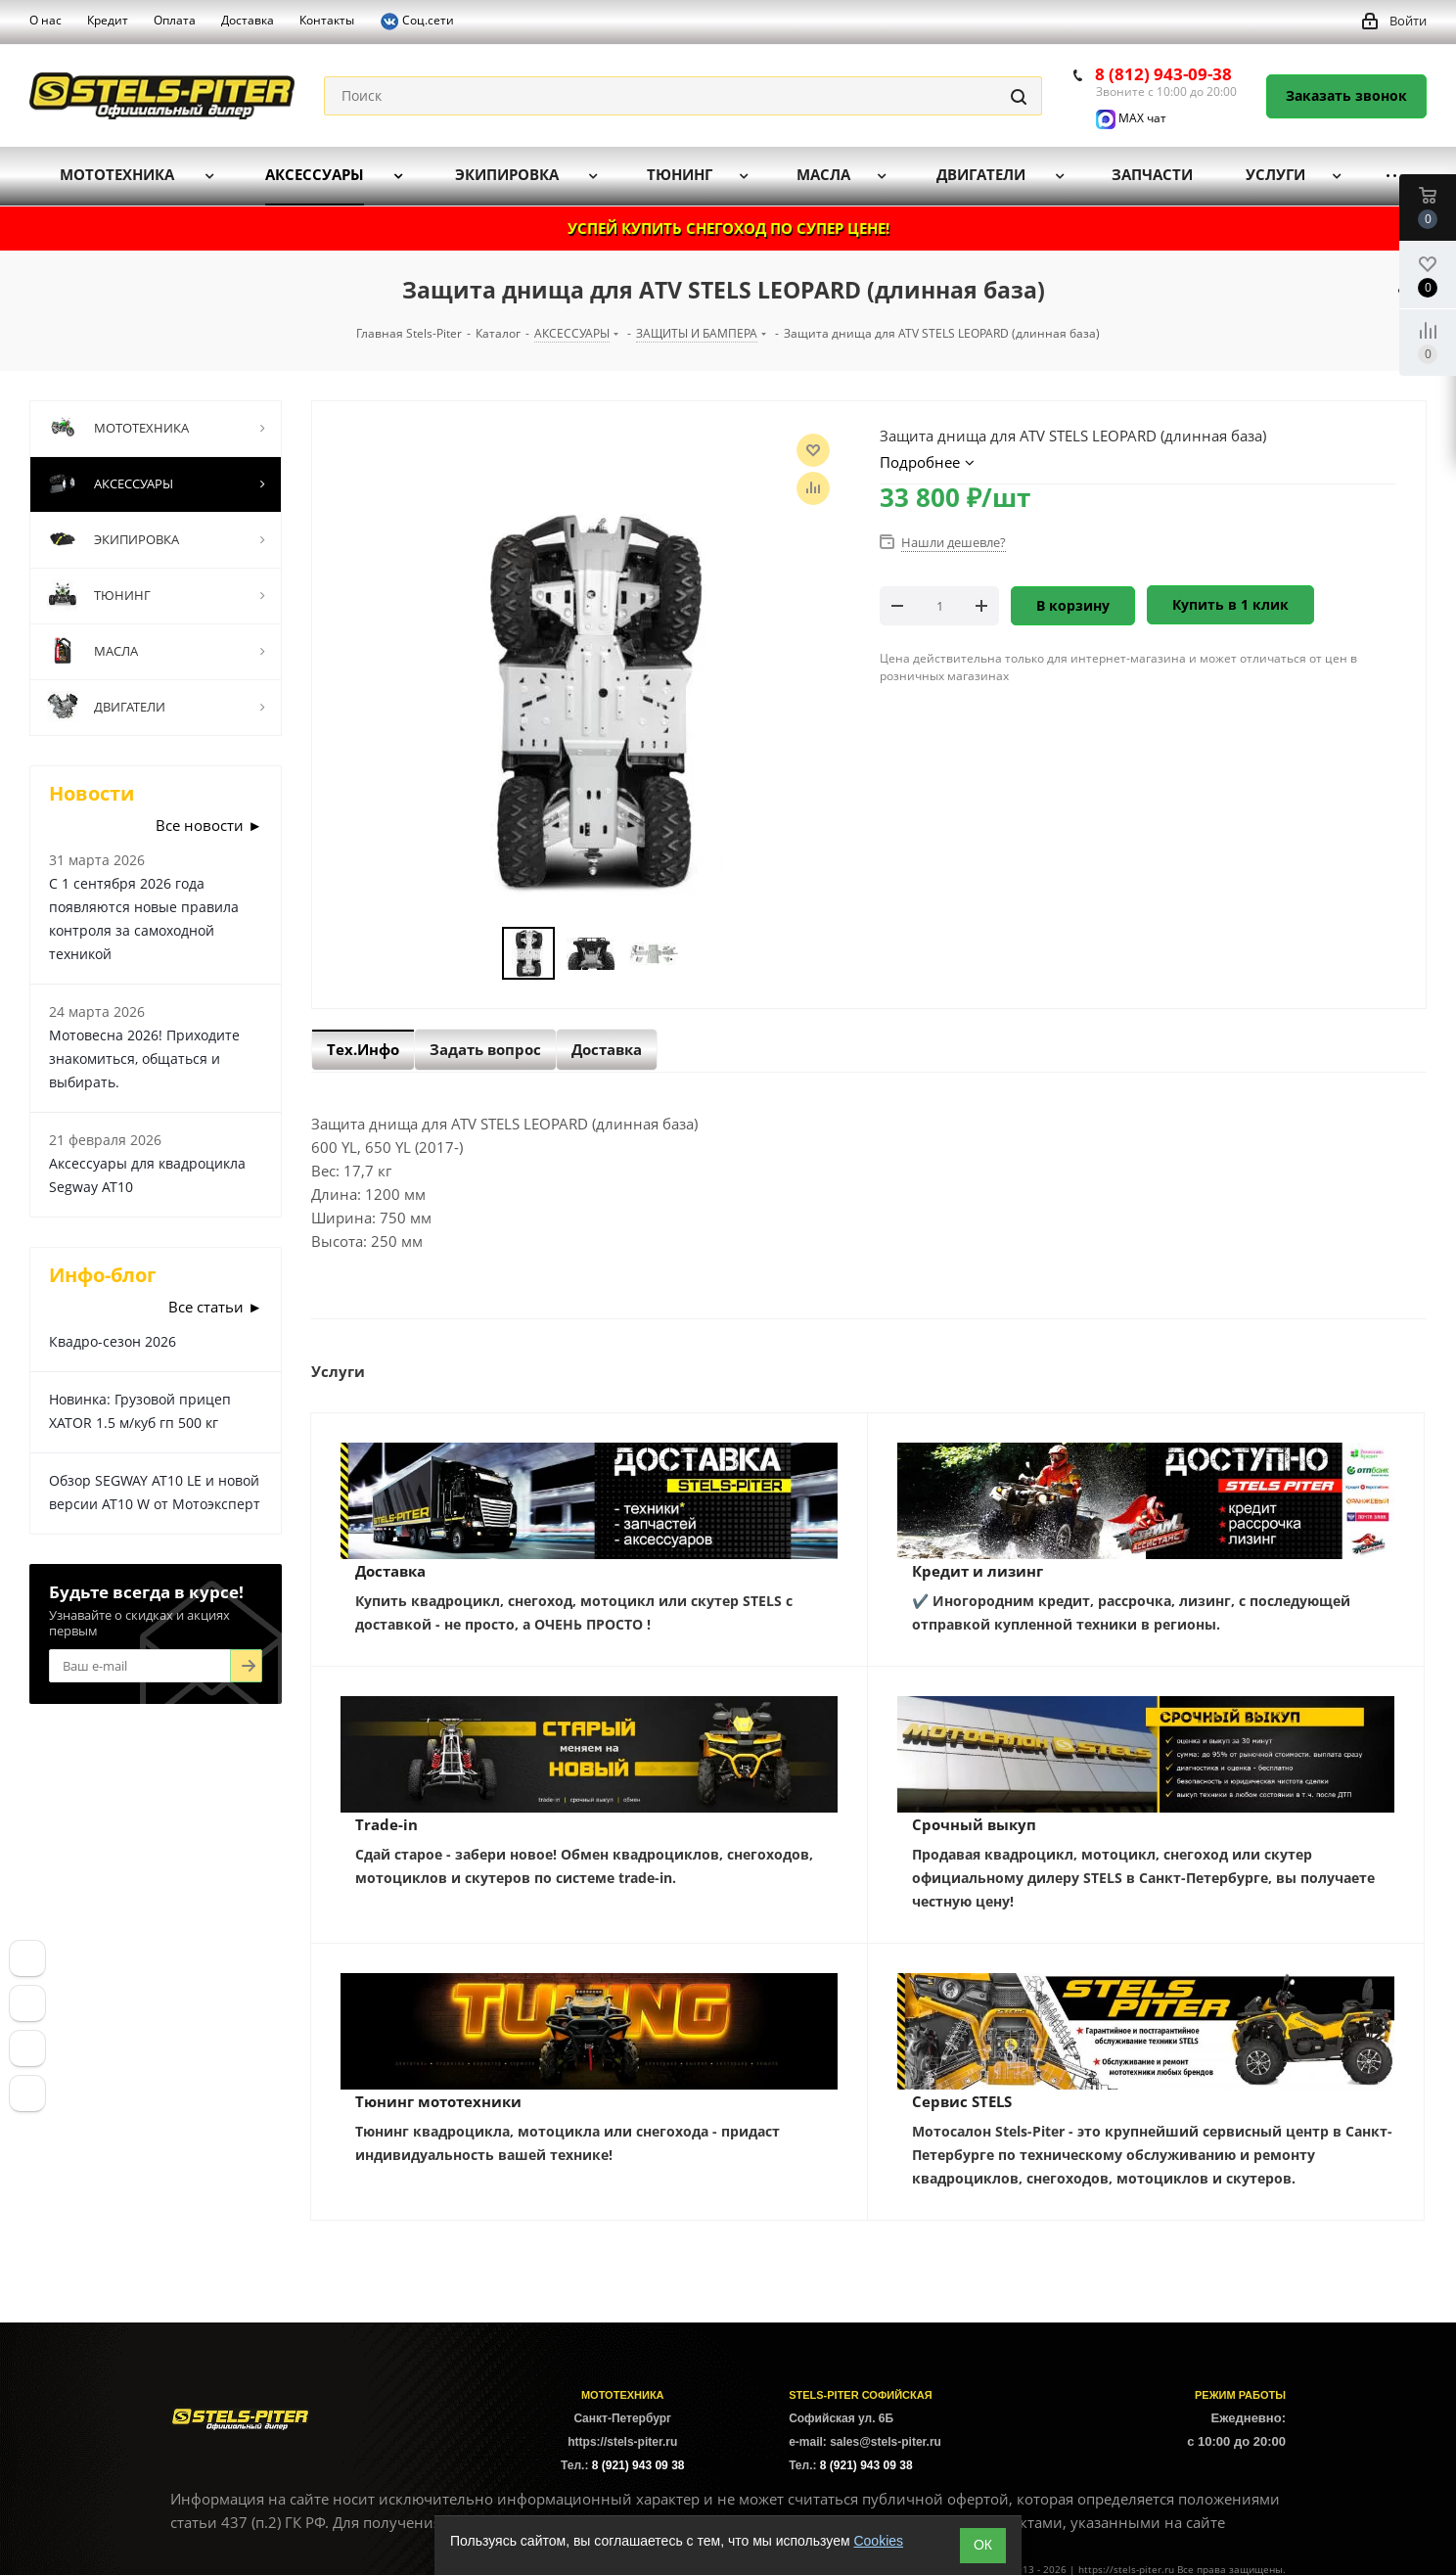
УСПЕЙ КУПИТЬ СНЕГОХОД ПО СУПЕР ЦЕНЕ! (728, 228)
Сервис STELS (962, 2101)
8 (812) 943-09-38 (1163, 74)
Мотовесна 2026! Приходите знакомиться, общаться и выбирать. (144, 1058)
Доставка (390, 1571)
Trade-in (386, 1824)
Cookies (878, 2541)
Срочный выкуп (974, 1824)
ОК (983, 2544)
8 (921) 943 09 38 (638, 2465)
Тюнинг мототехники (438, 2101)
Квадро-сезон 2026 (112, 1341)
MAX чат (1131, 118)
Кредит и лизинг (977, 1571)
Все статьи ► (215, 1306)
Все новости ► (209, 825)
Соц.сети (417, 21)
